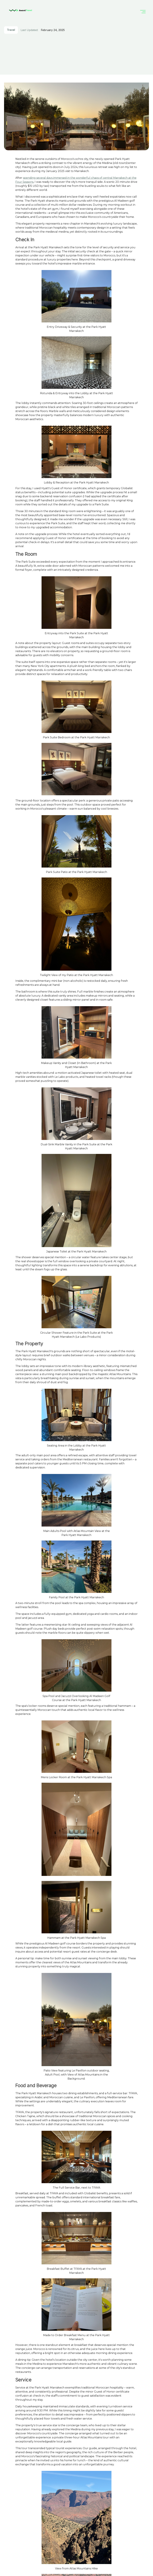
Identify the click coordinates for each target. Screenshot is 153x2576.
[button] (142, 11)
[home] (21, 11)
